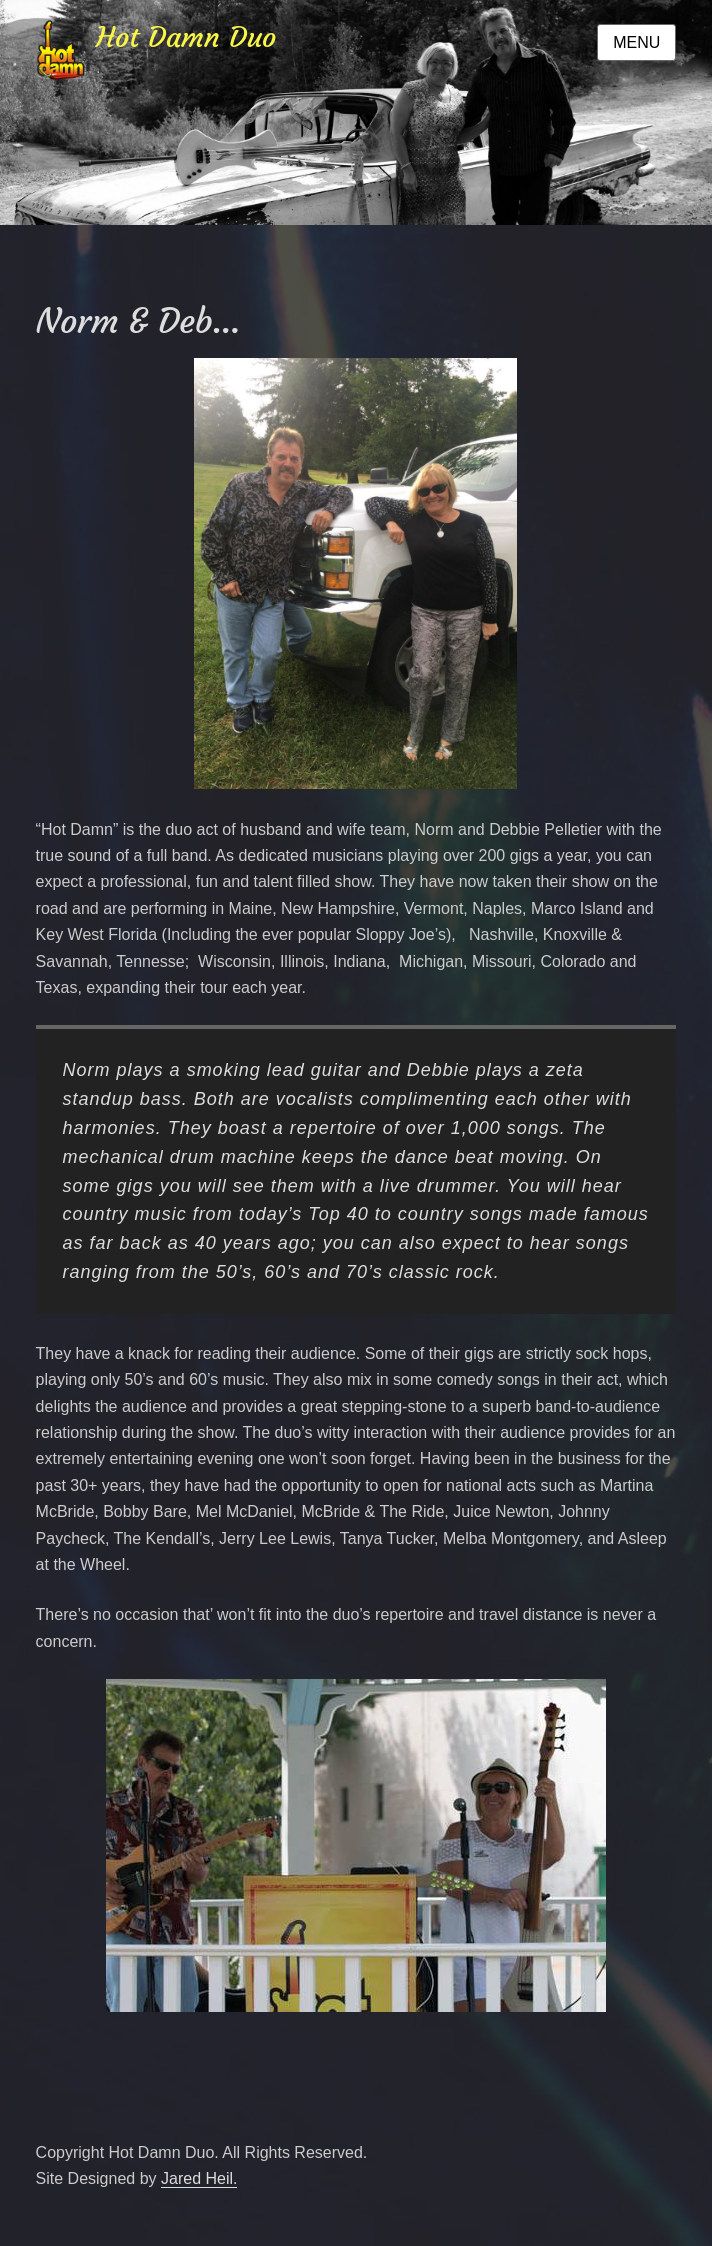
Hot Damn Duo (186, 37)
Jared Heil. (199, 2178)
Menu (636, 42)
